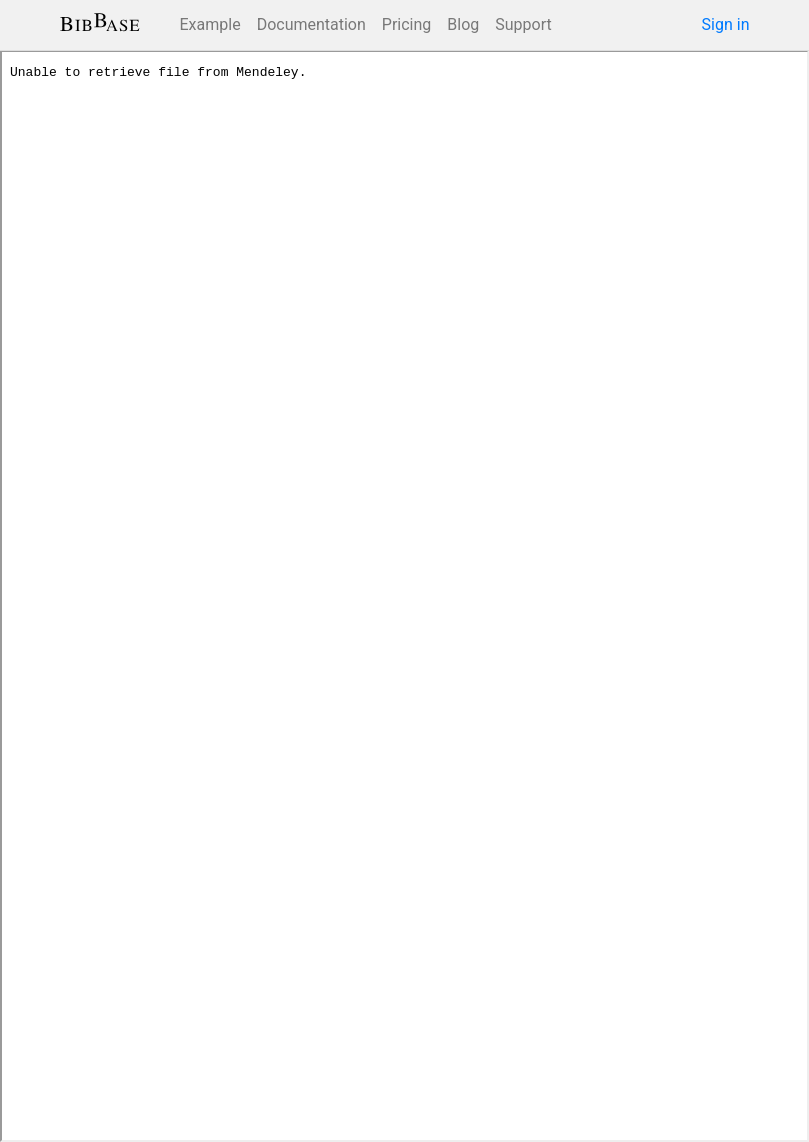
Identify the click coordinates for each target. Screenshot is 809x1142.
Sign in (726, 24)
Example (210, 24)
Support (523, 24)
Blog (463, 24)
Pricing (407, 24)
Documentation (311, 24)
